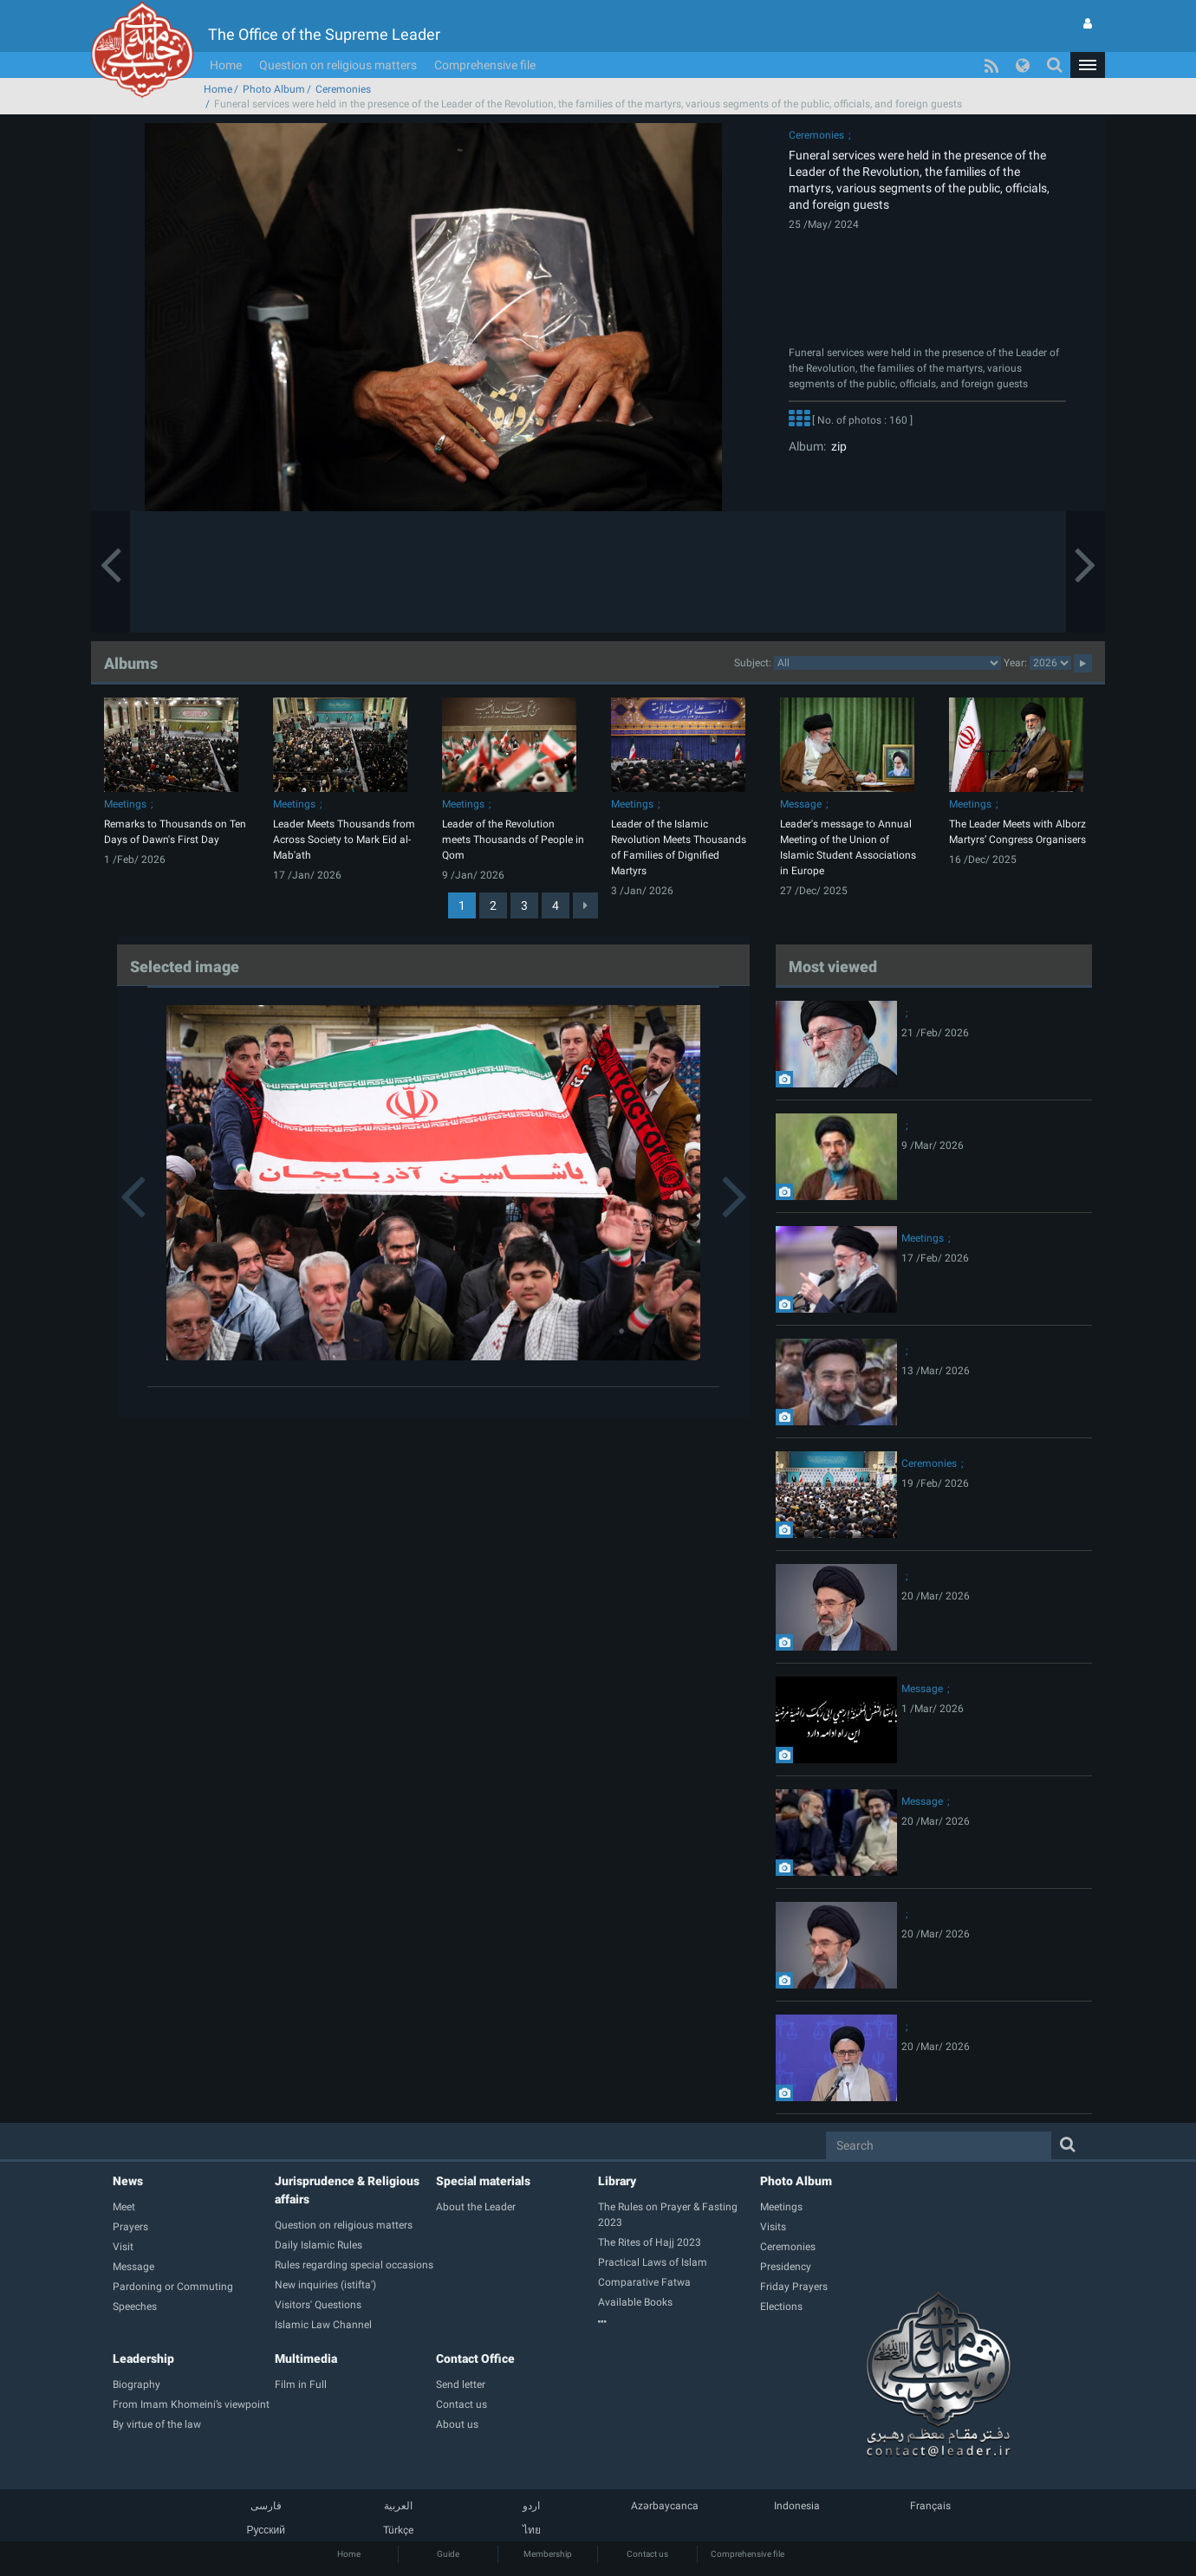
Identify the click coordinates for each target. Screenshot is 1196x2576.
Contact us (647, 2554)
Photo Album (274, 89)
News (128, 2181)
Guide (448, 2554)
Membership (547, 2554)
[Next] (585, 905)
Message (801, 804)
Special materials (483, 2181)
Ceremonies (343, 89)
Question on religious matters (338, 65)
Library (617, 2181)
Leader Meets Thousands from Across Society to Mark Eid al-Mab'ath (344, 839)
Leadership (143, 2358)
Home (226, 65)
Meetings (125, 804)
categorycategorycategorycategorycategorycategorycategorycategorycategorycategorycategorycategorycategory (887, 663)
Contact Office (475, 2358)
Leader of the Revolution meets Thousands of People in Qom (513, 839)
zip (836, 446)
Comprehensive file (485, 65)
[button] (1087, 65)
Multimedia (306, 2358)
